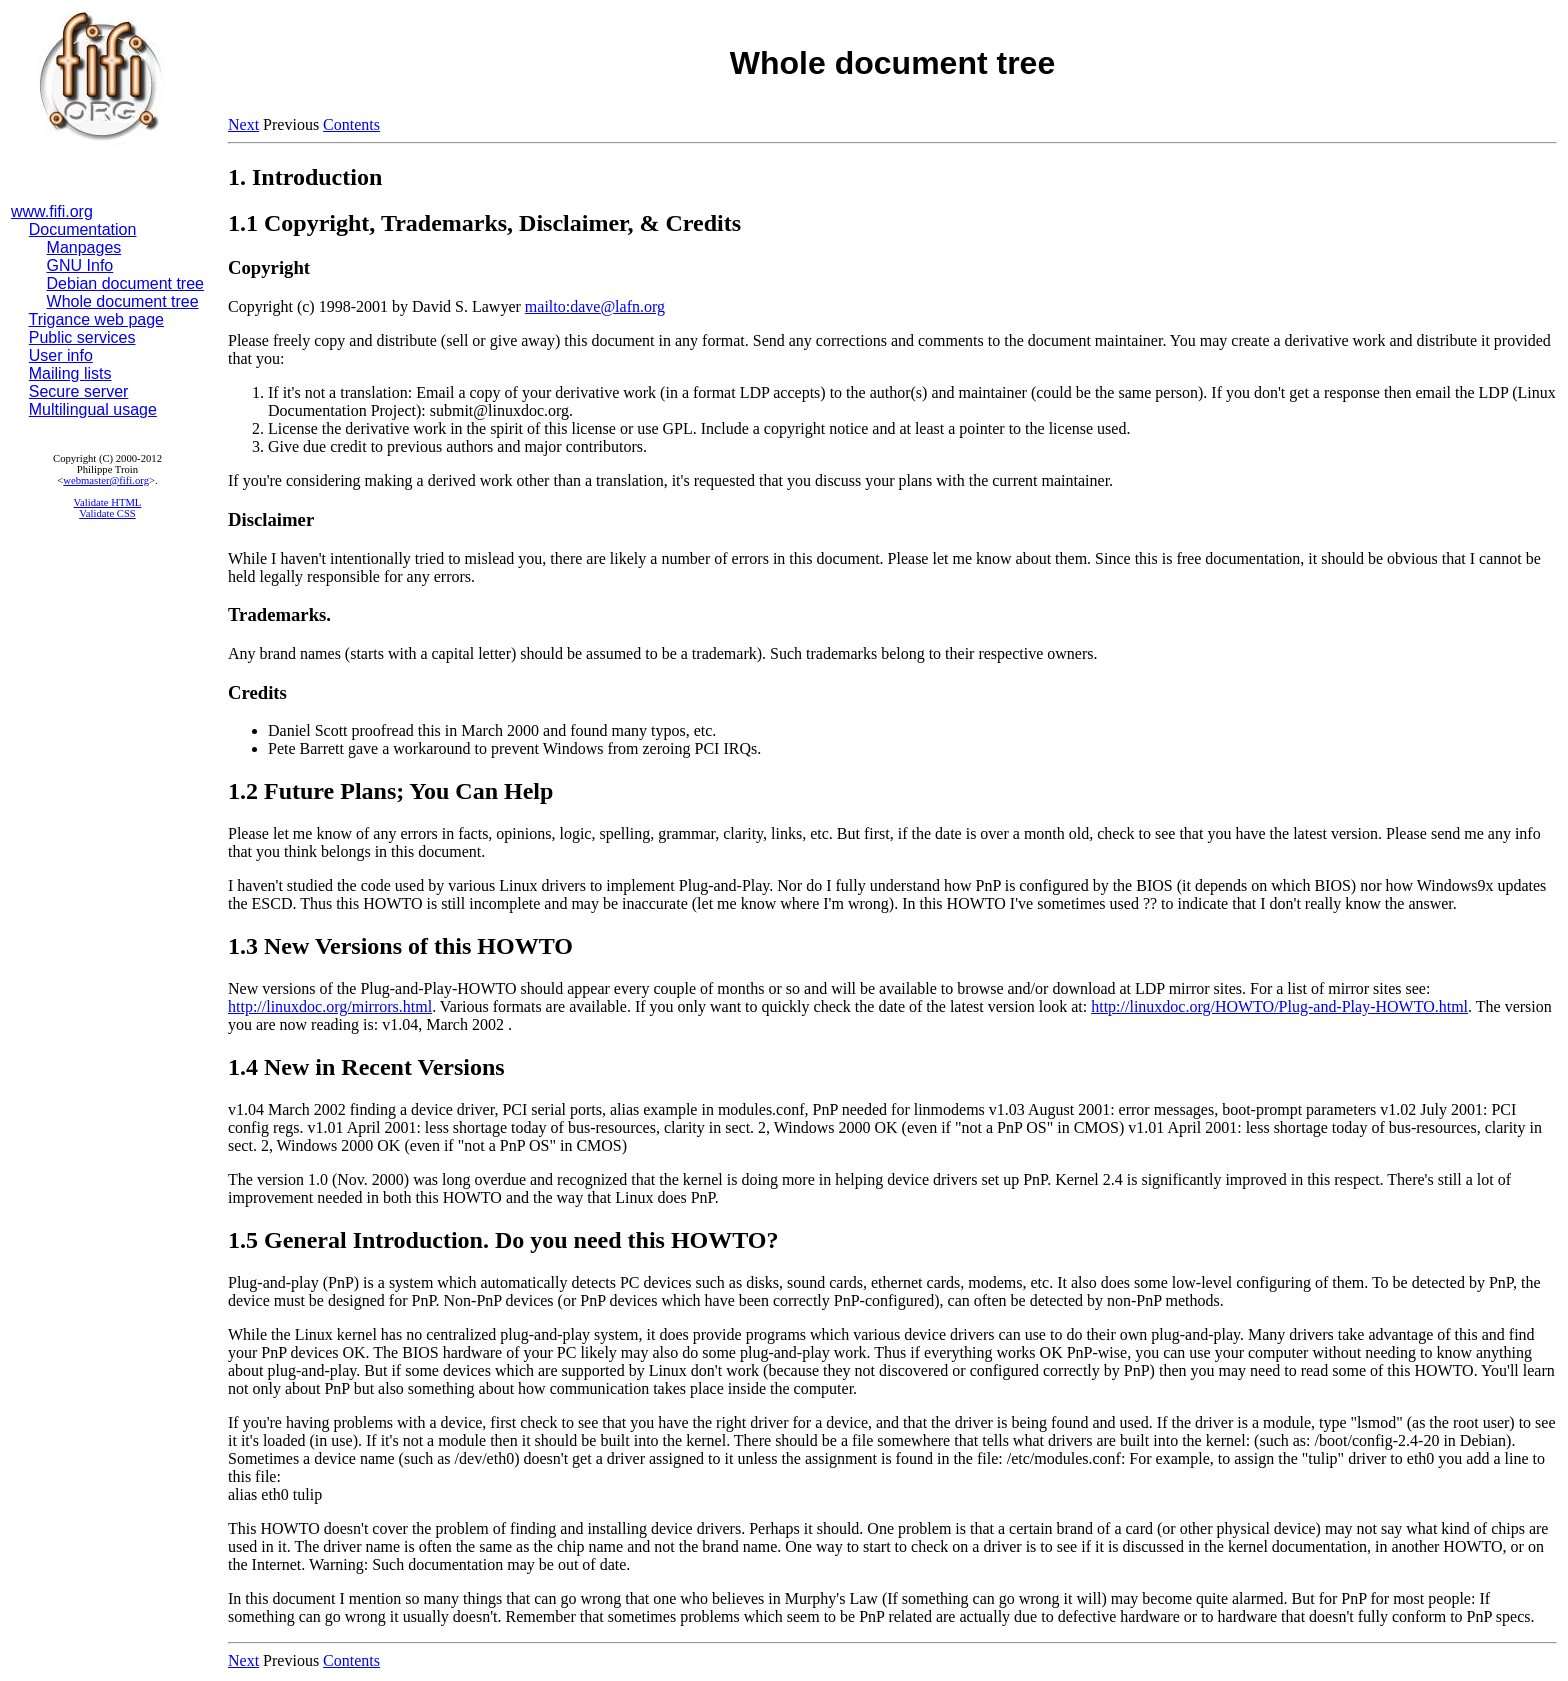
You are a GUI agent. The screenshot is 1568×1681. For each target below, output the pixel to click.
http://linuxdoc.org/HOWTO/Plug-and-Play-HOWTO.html (1279, 1006)
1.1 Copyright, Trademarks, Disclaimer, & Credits (484, 223)
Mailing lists (70, 373)
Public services (82, 337)
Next (243, 124)
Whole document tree (123, 301)
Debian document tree (125, 283)
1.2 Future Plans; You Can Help (390, 791)
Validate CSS (107, 513)
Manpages (84, 247)
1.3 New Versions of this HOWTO (400, 946)
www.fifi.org (52, 211)
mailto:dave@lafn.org (595, 306)
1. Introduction (305, 177)
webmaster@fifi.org (106, 480)
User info (61, 355)
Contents (351, 124)
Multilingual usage (93, 409)
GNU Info (80, 265)
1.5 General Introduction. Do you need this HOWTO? (503, 1240)
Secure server (79, 391)
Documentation (83, 229)
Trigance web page (97, 319)
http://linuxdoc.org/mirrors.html (330, 1006)
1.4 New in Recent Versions (366, 1067)
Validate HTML (108, 502)
